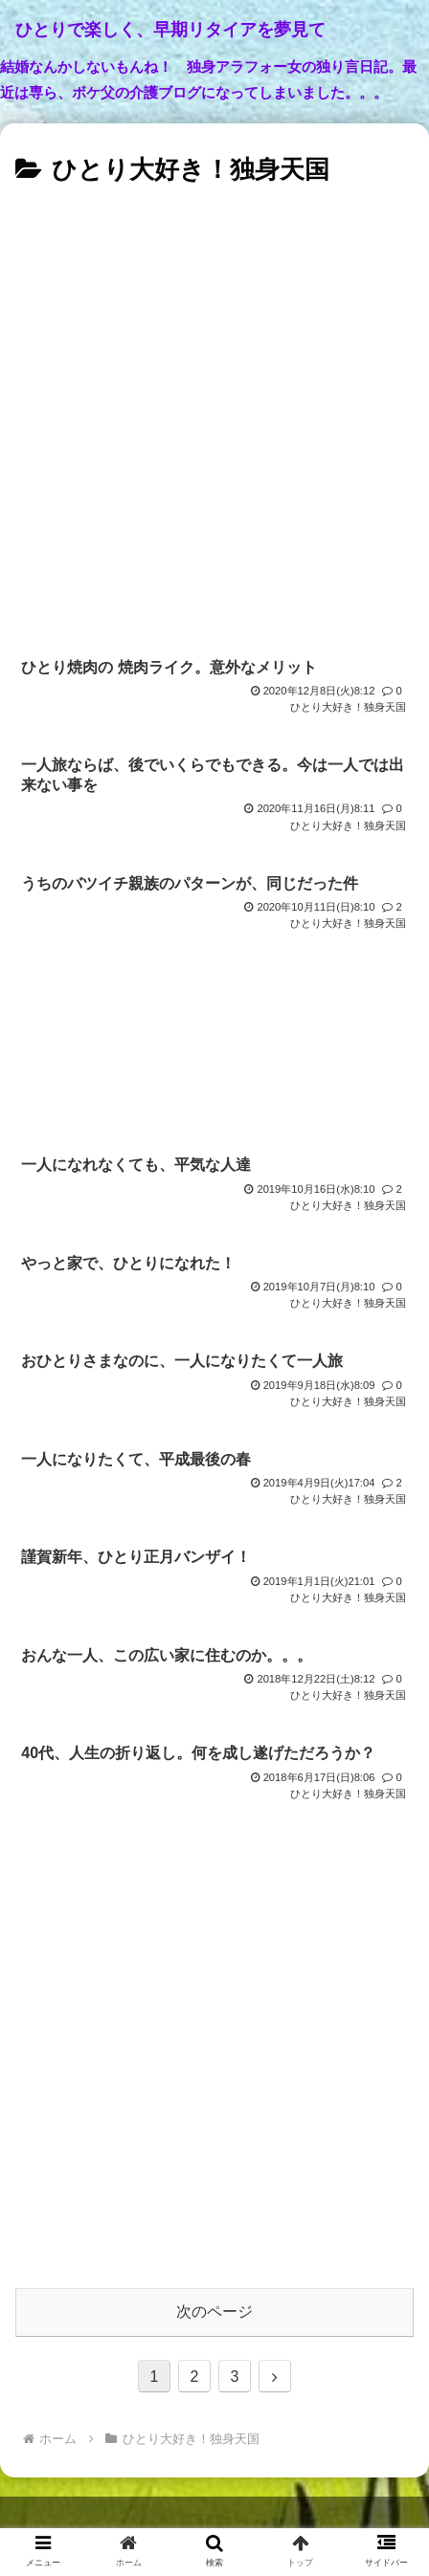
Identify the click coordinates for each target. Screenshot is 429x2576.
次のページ (214, 2311)
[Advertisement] (214, 416)
